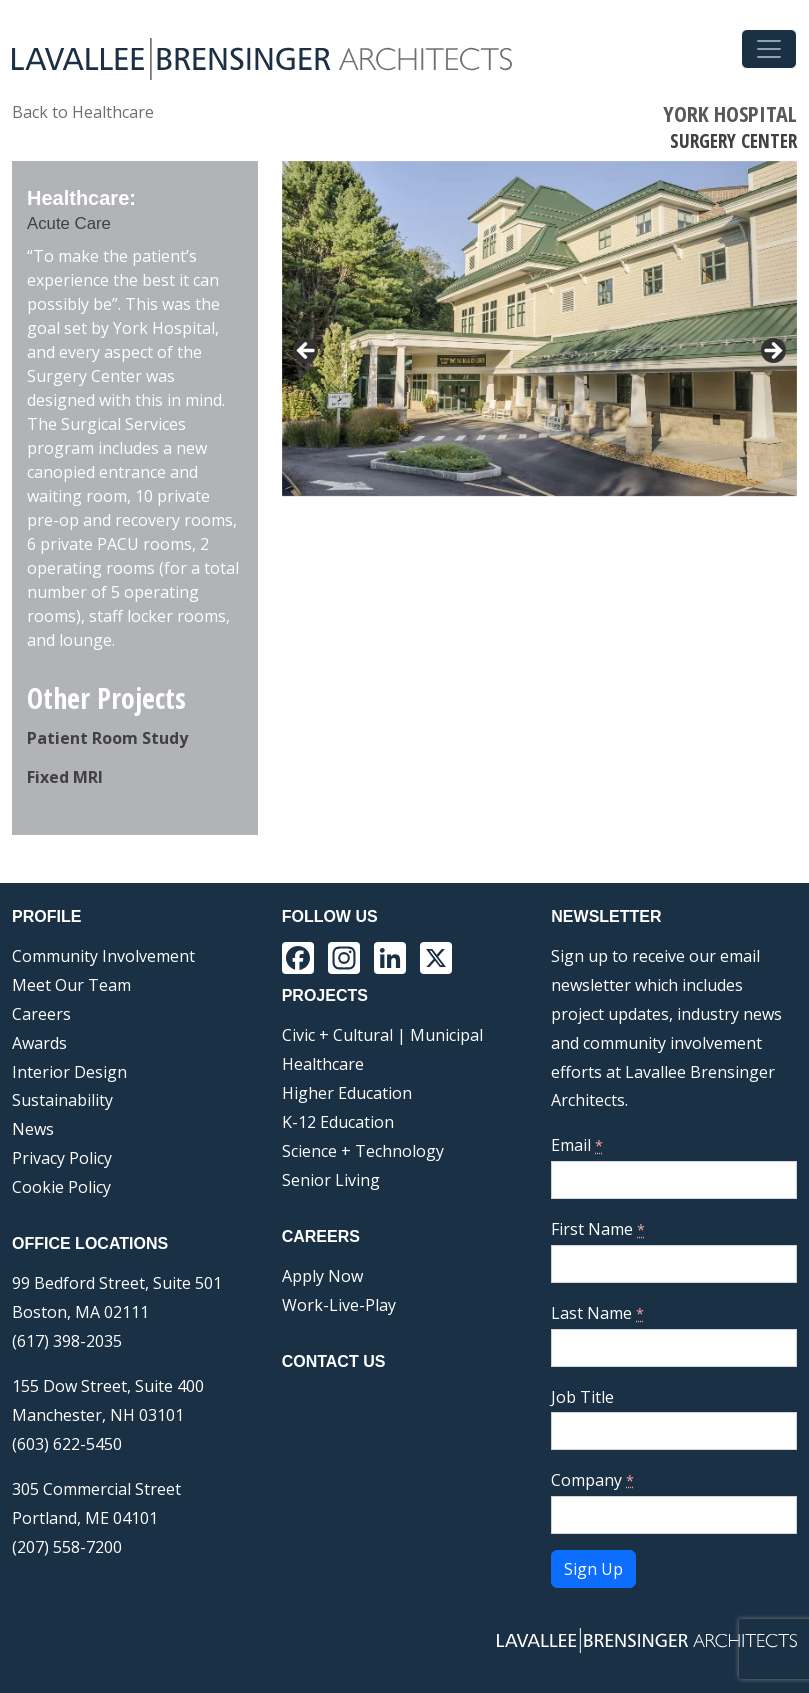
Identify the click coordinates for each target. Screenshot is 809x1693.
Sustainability (62, 1100)
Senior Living (331, 1180)
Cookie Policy (61, 1187)
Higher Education (347, 1093)
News (33, 1129)
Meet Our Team (71, 985)
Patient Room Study (107, 738)
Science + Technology (363, 1151)
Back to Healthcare (83, 112)
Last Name (597, 1313)
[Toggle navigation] (769, 49)
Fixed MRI (65, 777)
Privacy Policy (62, 1158)
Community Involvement (103, 956)
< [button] (307, 352)
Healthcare (323, 1064)
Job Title (582, 1397)
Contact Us (334, 1361)
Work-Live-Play (339, 1305)
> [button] (772, 352)
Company (592, 1480)
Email (577, 1145)
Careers (41, 1014)
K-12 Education (338, 1122)
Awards (39, 1043)
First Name (598, 1229)
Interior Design (69, 1072)
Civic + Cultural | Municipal (382, 1035)
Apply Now (322, 1276)
